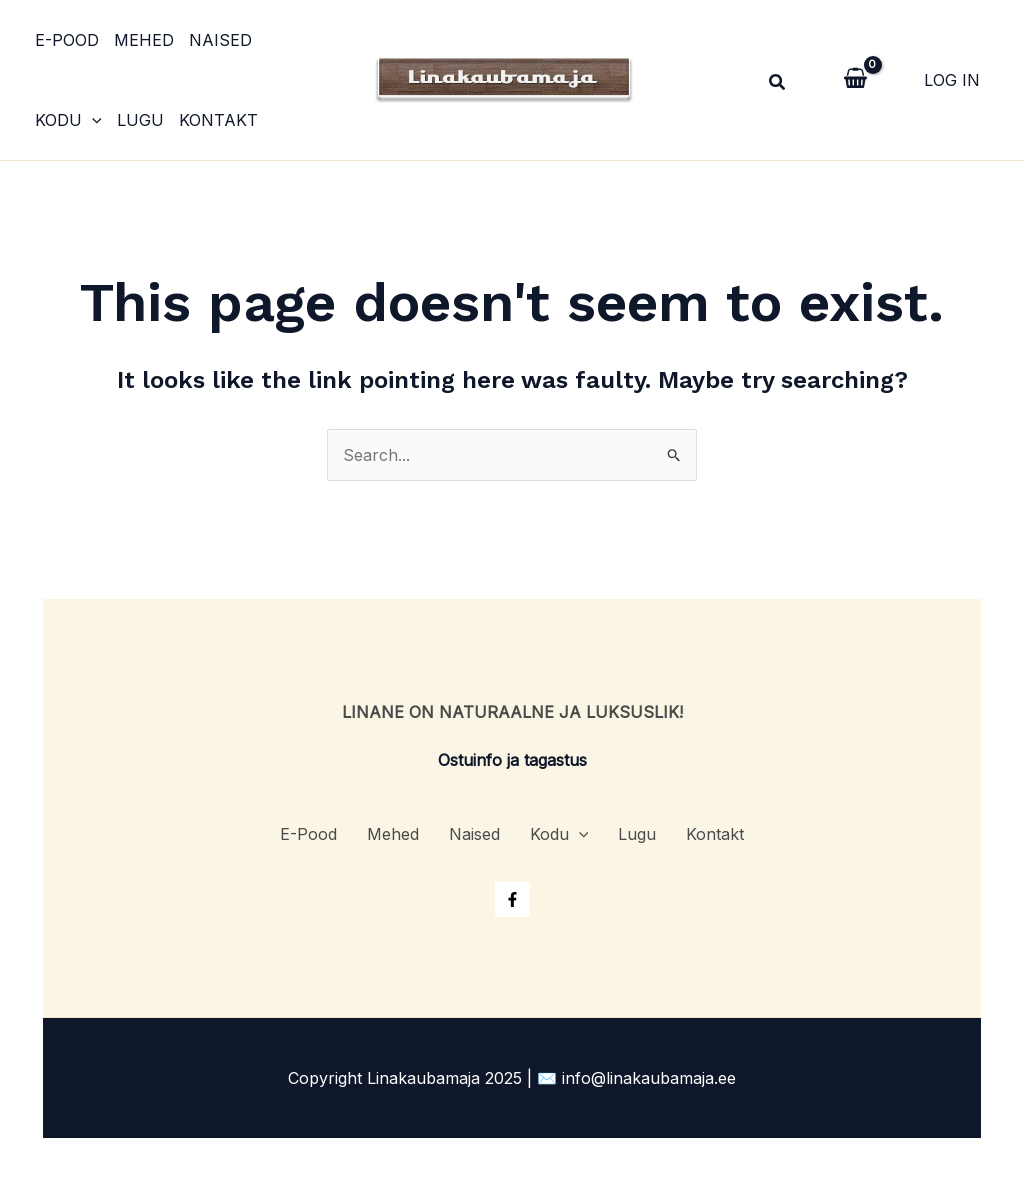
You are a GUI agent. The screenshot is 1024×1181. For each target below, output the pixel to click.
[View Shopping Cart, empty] (855, 80)
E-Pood (67, 40)
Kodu (68, 120)
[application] (92, 120)
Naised (220, 40)
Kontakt (218, 120)
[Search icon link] (778, 84)
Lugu (140, 120)
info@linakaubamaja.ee (649, 1078)
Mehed (144, 40)
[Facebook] (512, 899)
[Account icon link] (952, 80)
